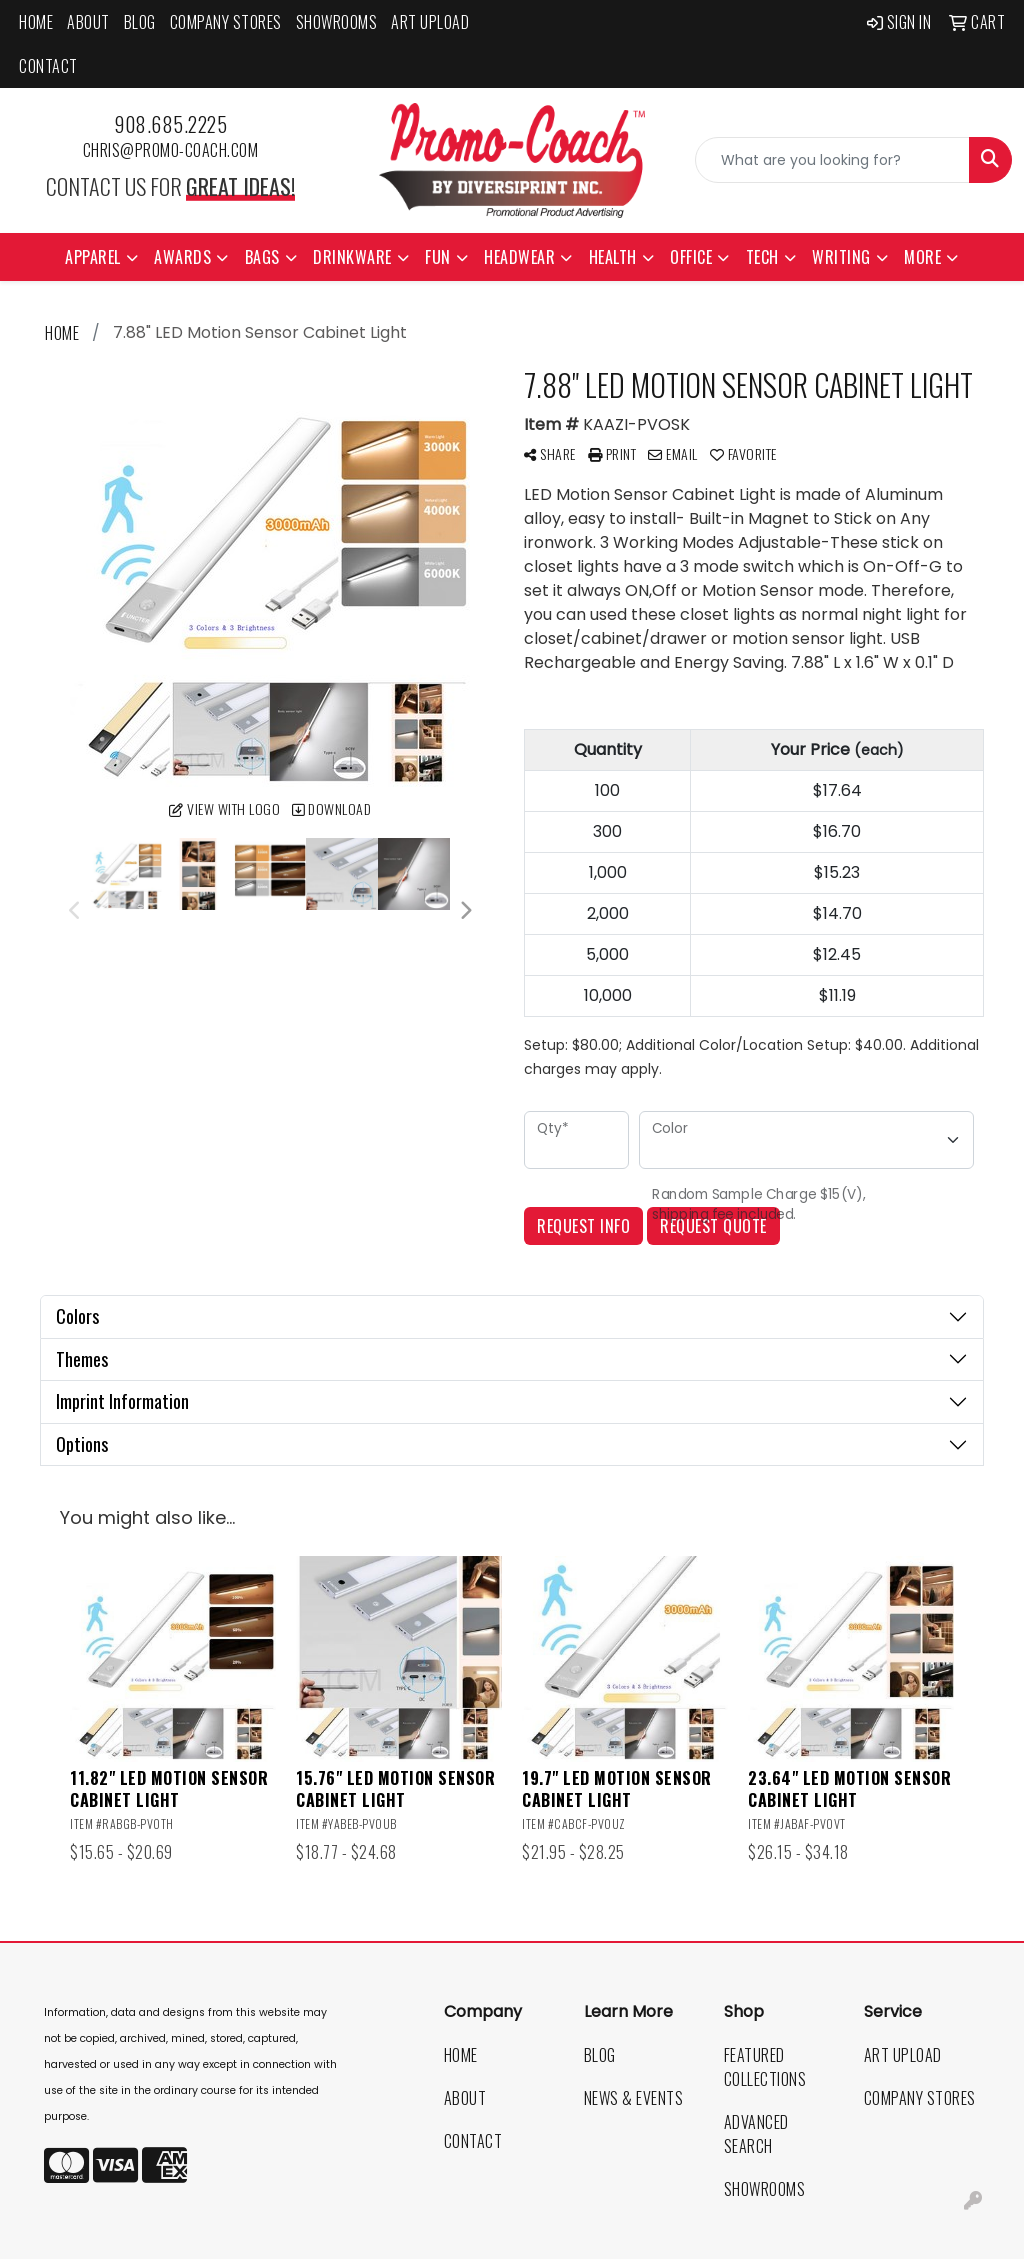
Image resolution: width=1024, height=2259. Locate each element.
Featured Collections (765, 2067)
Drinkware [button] (352, 257)
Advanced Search (756, 2134)
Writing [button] (841, 257)
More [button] (922, 257)
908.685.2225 (170, 124)
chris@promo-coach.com (171, 150)
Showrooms (337, 22)
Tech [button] (762, 257)
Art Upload (430, 22)
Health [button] (613, 257)
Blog (140, 22)
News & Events (634, 2098)
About (88, 22)
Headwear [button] (519, 257)
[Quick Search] (832, 160)
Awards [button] (182, 257)
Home (36, 22)
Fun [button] (438, 257)
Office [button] (691, 257)
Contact (48, 66)
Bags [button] (262, 257)
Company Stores (226, 22)
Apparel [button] (93, 257)
